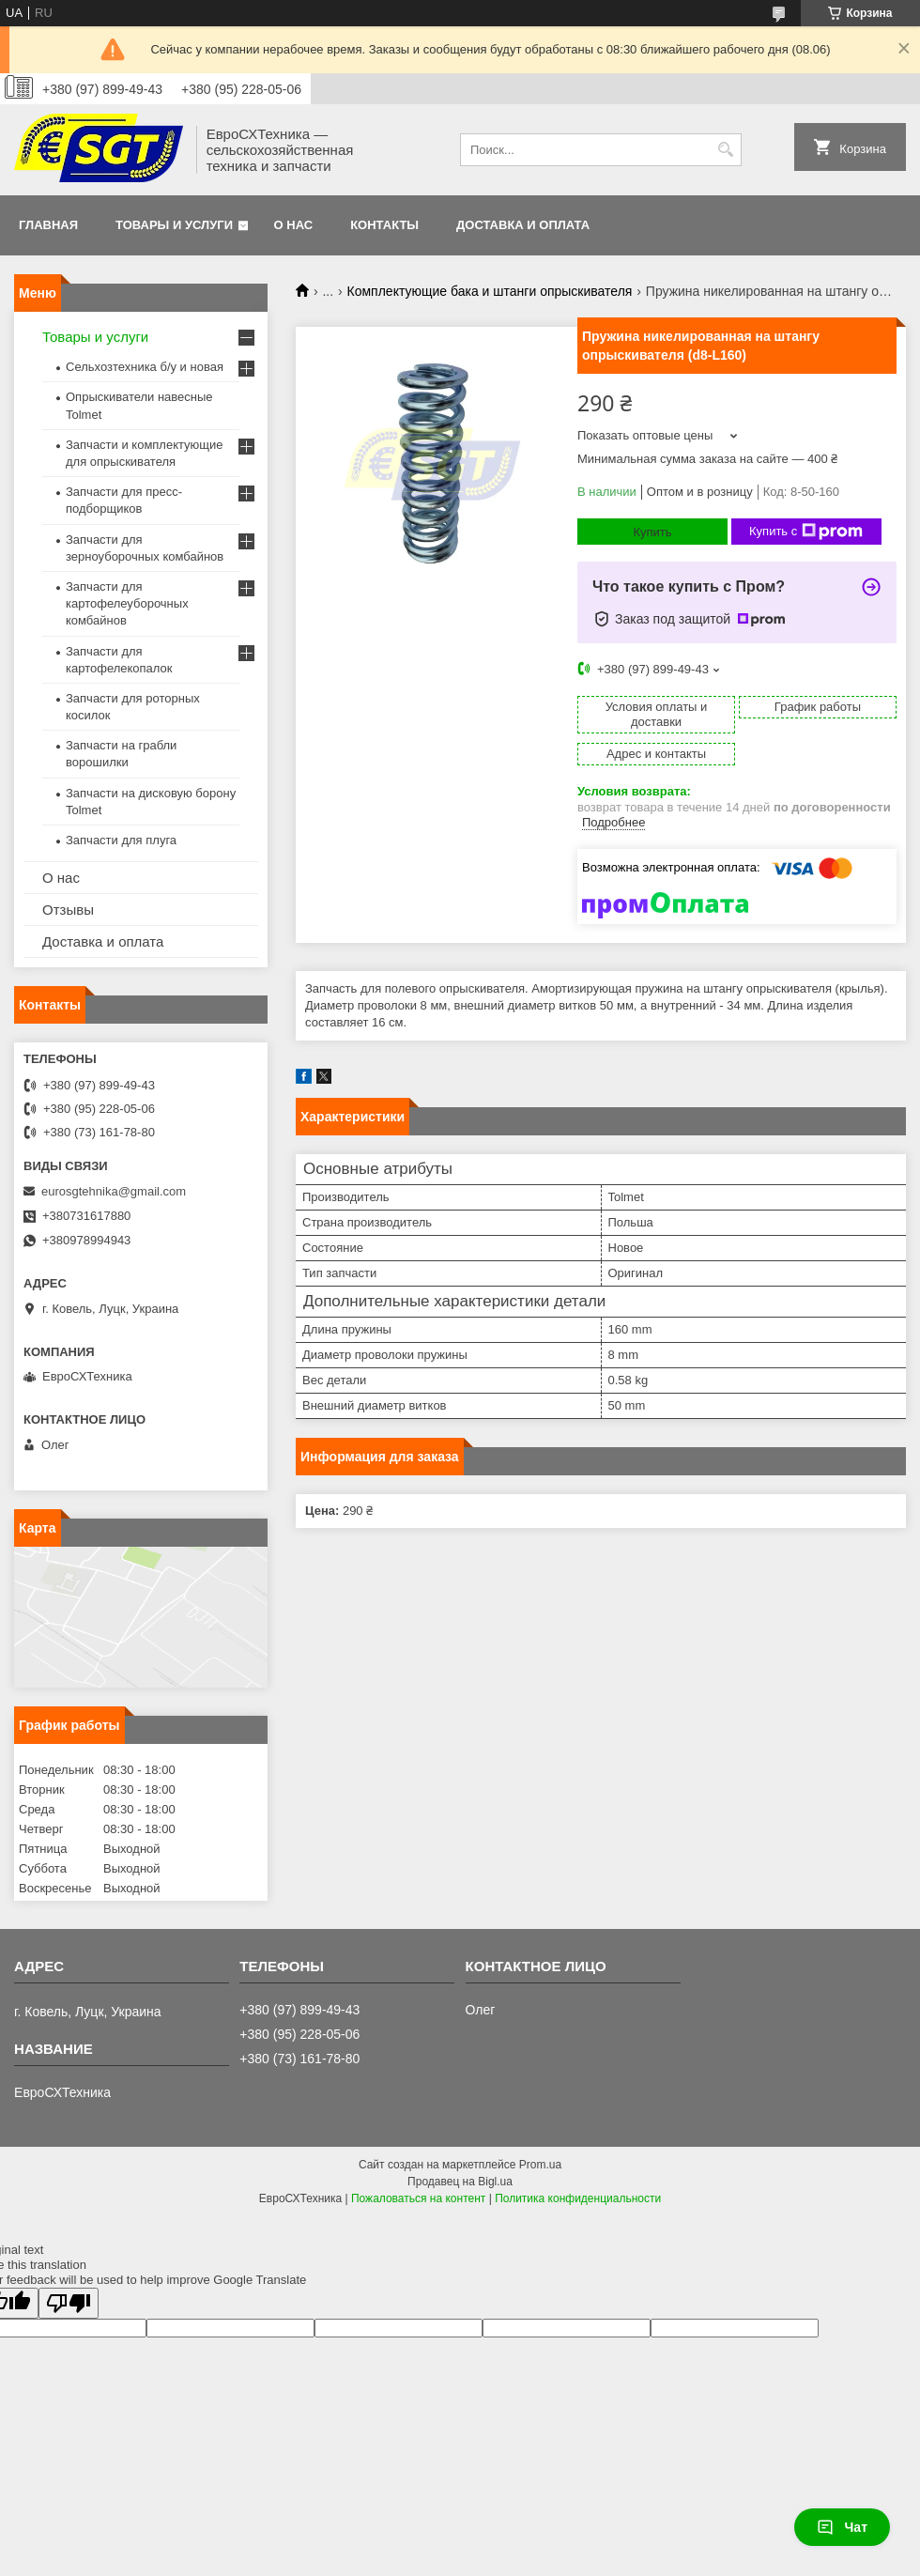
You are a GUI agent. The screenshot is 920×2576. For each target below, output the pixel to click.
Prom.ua (540, 2164)
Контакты (384, 225)
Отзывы (68, 910)
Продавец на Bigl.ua (460, 2181)
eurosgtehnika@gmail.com (113, 1191)
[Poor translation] (68, 2303)
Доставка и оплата (523, 225)
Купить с (806, 531)
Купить (652, 532)
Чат (842, 2527)
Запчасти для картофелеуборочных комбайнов (127, 603)
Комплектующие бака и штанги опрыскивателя (490, 291)
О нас (294, 225)
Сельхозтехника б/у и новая (144, 367)
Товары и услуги (174, 225)
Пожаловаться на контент (418, 2198)
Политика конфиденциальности (578, 2198)
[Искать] (725, 149)
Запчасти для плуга (121, 840)
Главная (48, 225)
